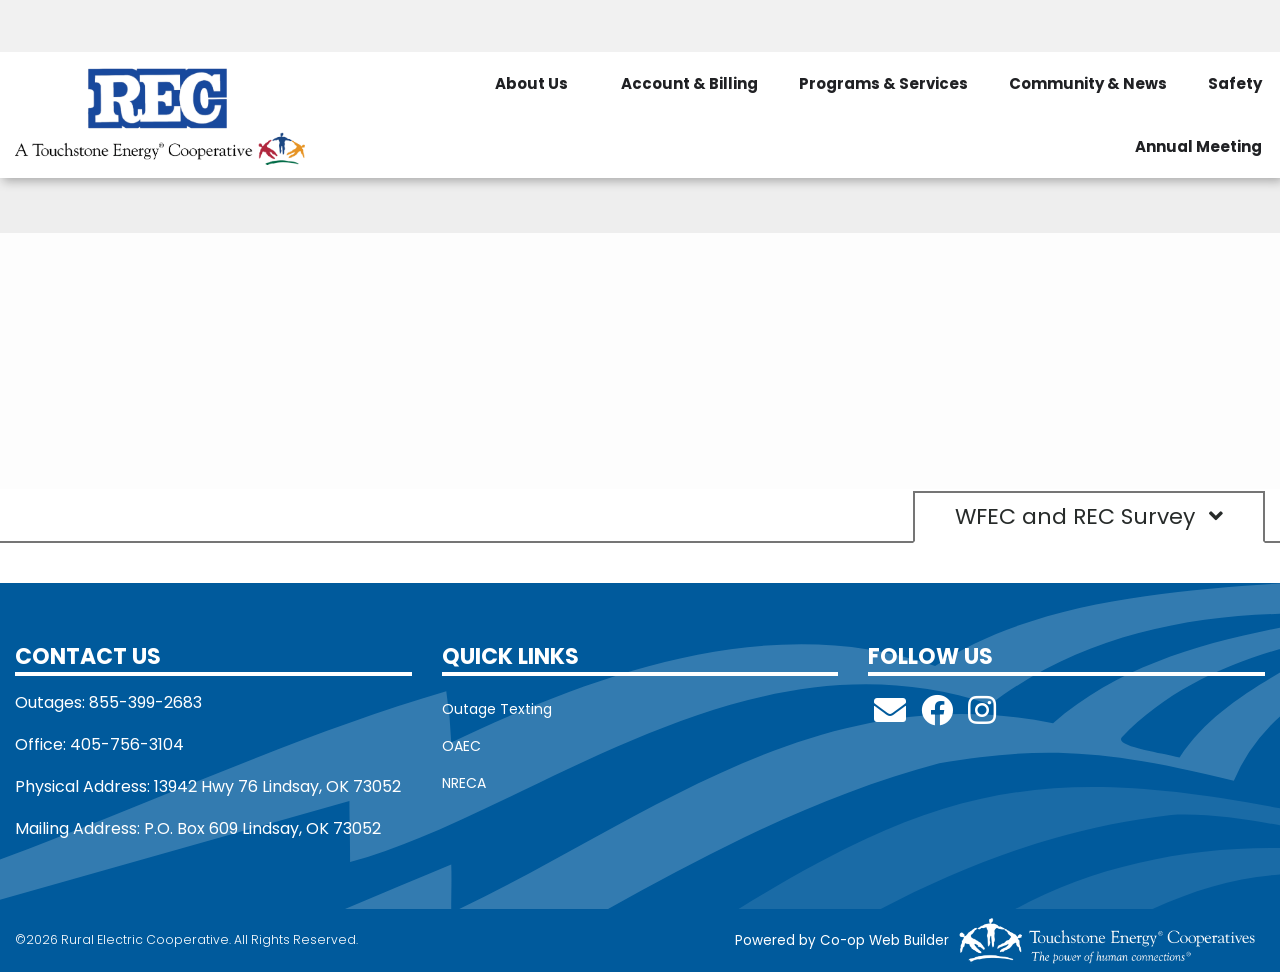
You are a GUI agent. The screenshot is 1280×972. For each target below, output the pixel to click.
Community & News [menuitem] (1088, 83)
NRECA (464, 783)
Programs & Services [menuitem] (883, 83)
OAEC (461, 746)
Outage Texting (497, 709)
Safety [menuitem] (1235, 83)
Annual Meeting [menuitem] (1198, 146)
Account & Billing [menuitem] (689, 83)
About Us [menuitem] (531, 83)
